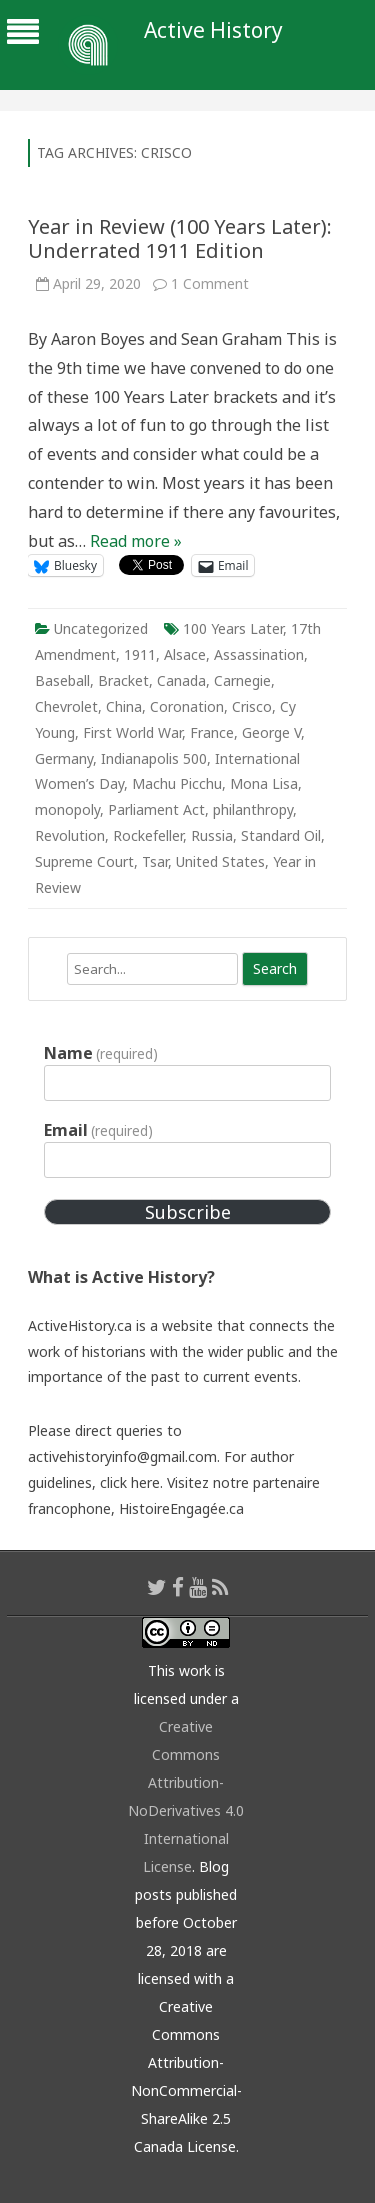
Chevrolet (66, 706)
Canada (181, 680)
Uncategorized (101, 628)
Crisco (252, 706)
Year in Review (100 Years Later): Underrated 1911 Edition (180, 238)
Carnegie (242, 680)
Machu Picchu (177, 783)
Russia (212, 835)
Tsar (155, 861)
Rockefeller (148, 835)
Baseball (62, 680)
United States (220, 861)
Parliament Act (156, 809)
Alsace (185, 654)
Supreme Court (84, 861)
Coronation (187, 706)
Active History (213, 30)
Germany (64, 758)
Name (101, 1053)
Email (98, 1130)
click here (130, 1482)
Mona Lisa (264, 783)
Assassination (259, 654)
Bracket (123, 680)
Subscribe (188, 1212)
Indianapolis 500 (154, 758)
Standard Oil (281, 835)
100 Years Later (233, 628)
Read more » (136, 541)
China (124, 706)
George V (271, 732)
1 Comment (210, 283)
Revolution (70, 835)
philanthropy (253, 809)
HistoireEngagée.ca (181, 1508)
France (212, 732)
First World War (132, 732)
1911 (140, 654)
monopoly (67, 809)
